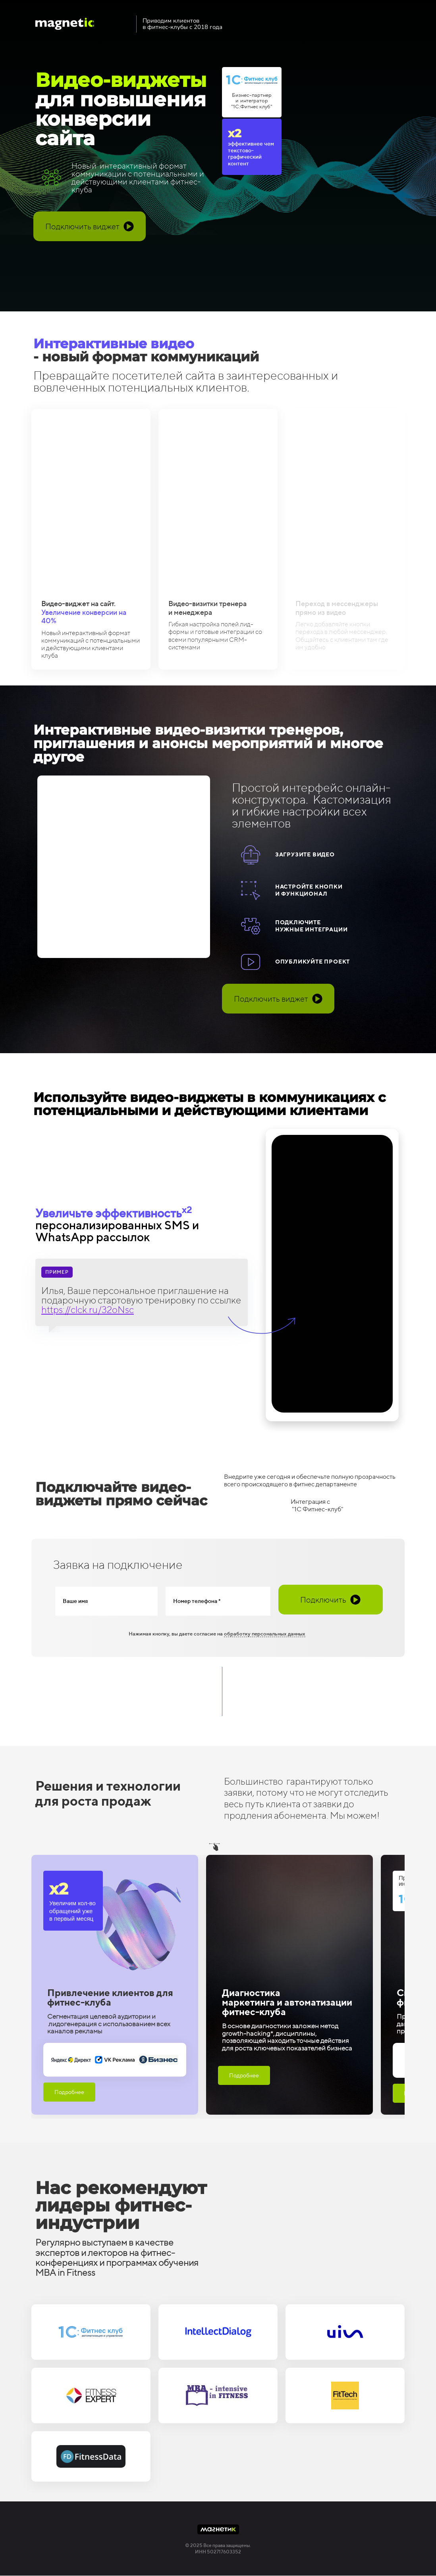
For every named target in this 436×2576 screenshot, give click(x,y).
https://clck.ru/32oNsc (87, 1309)
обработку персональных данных (264, 1634)
